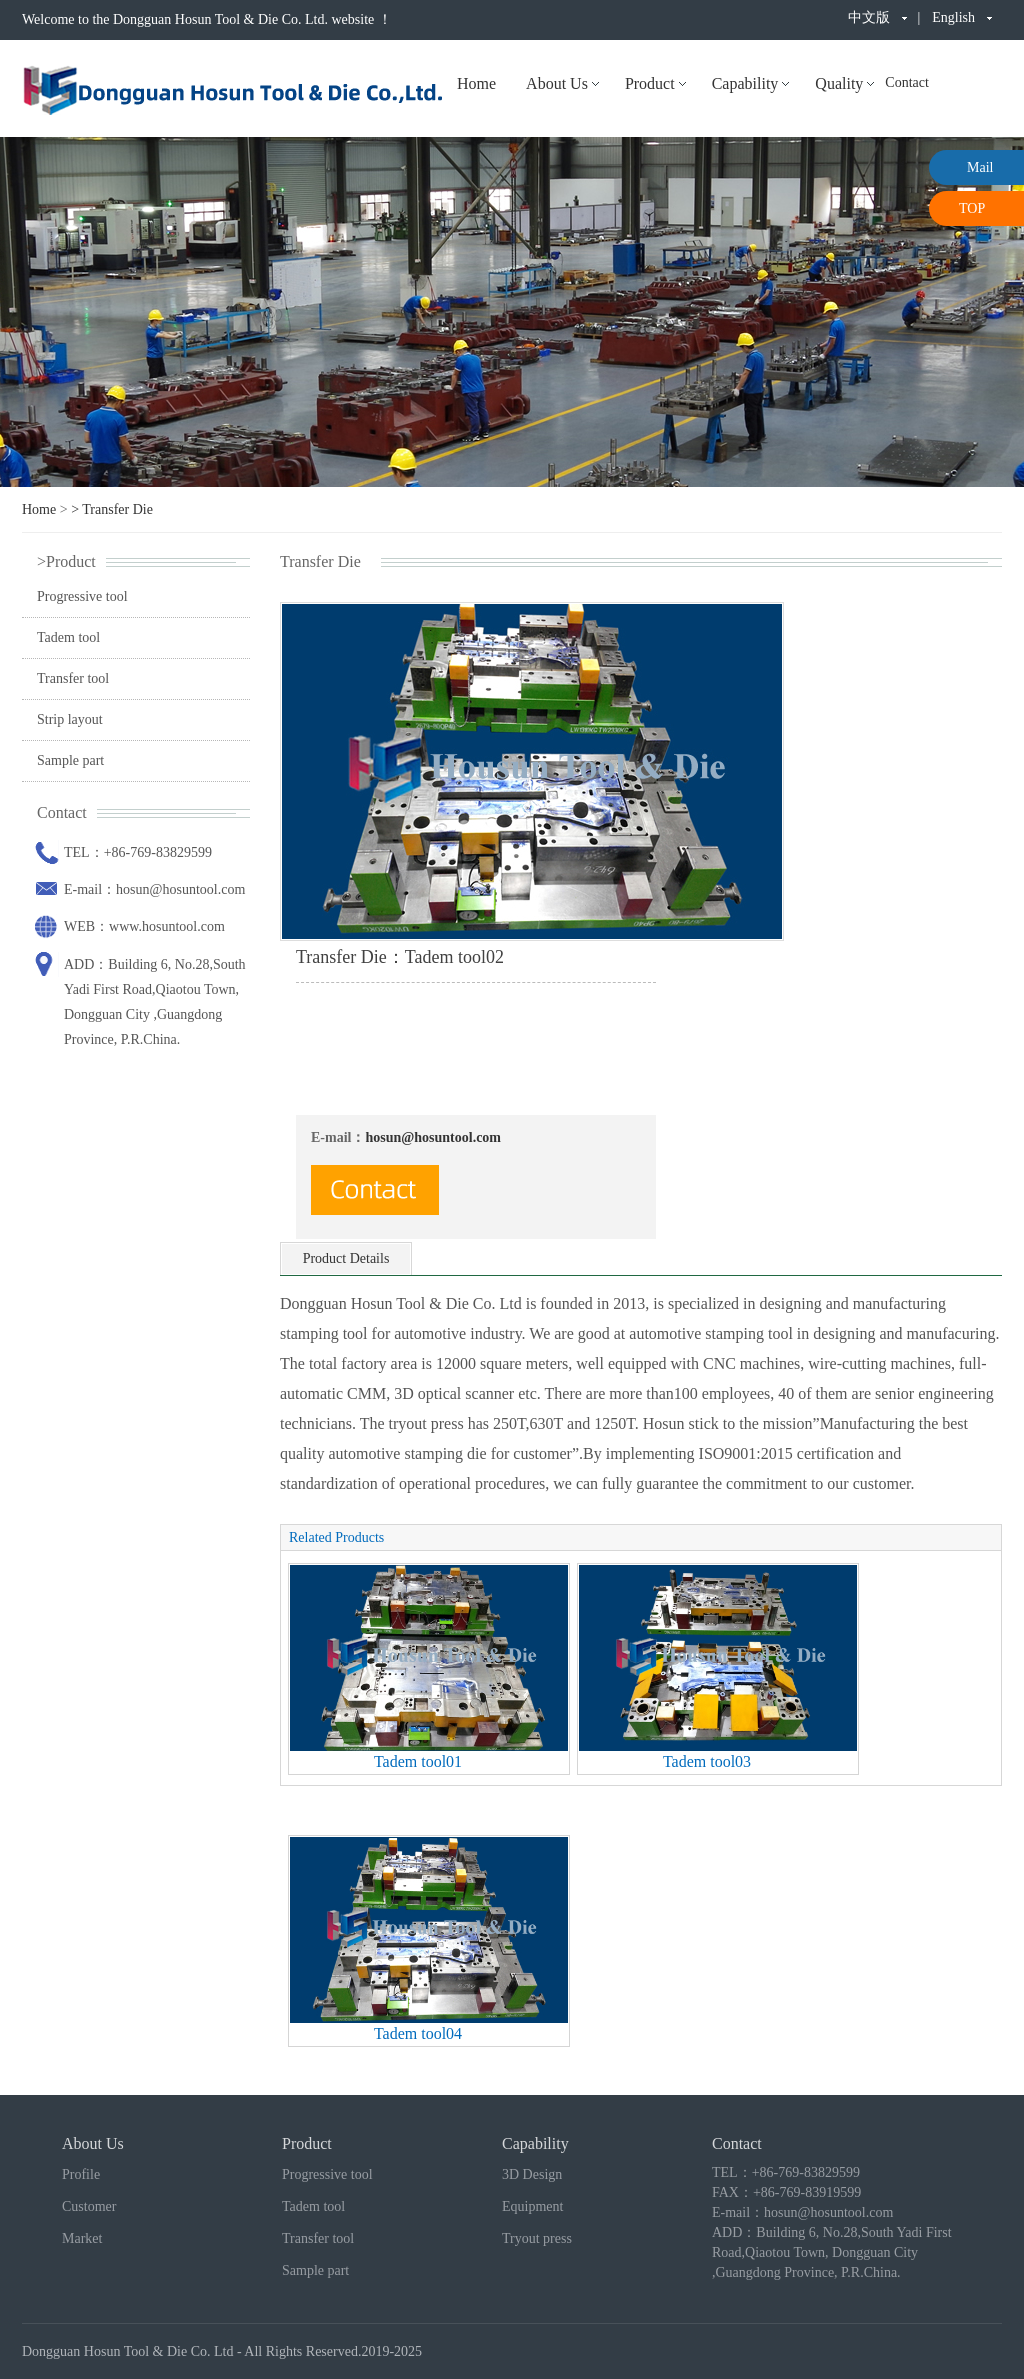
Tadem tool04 (418, 2033)
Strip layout (70, 719)
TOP (972, 208)
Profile (81, 2174)
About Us (557, 83)
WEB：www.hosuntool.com (144, 926)
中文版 (869, 17)
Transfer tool (73, 678)
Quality (839, 83)
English (953, 17)
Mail (980, 167)
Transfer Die (117, 509)
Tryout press (537, 2238)
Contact (907, 82)
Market (82, 2238)
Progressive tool (82, 596)
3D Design (532, 2174)
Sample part (70, 760)
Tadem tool (68, 637)
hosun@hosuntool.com (433, 1137)
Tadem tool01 (418, 1761)
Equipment (532, 2206)
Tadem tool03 (707, 1761)
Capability (745, 83)
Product (650, 83)
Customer (89, 2206)
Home (476, 83)
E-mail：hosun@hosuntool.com (154, 889)
